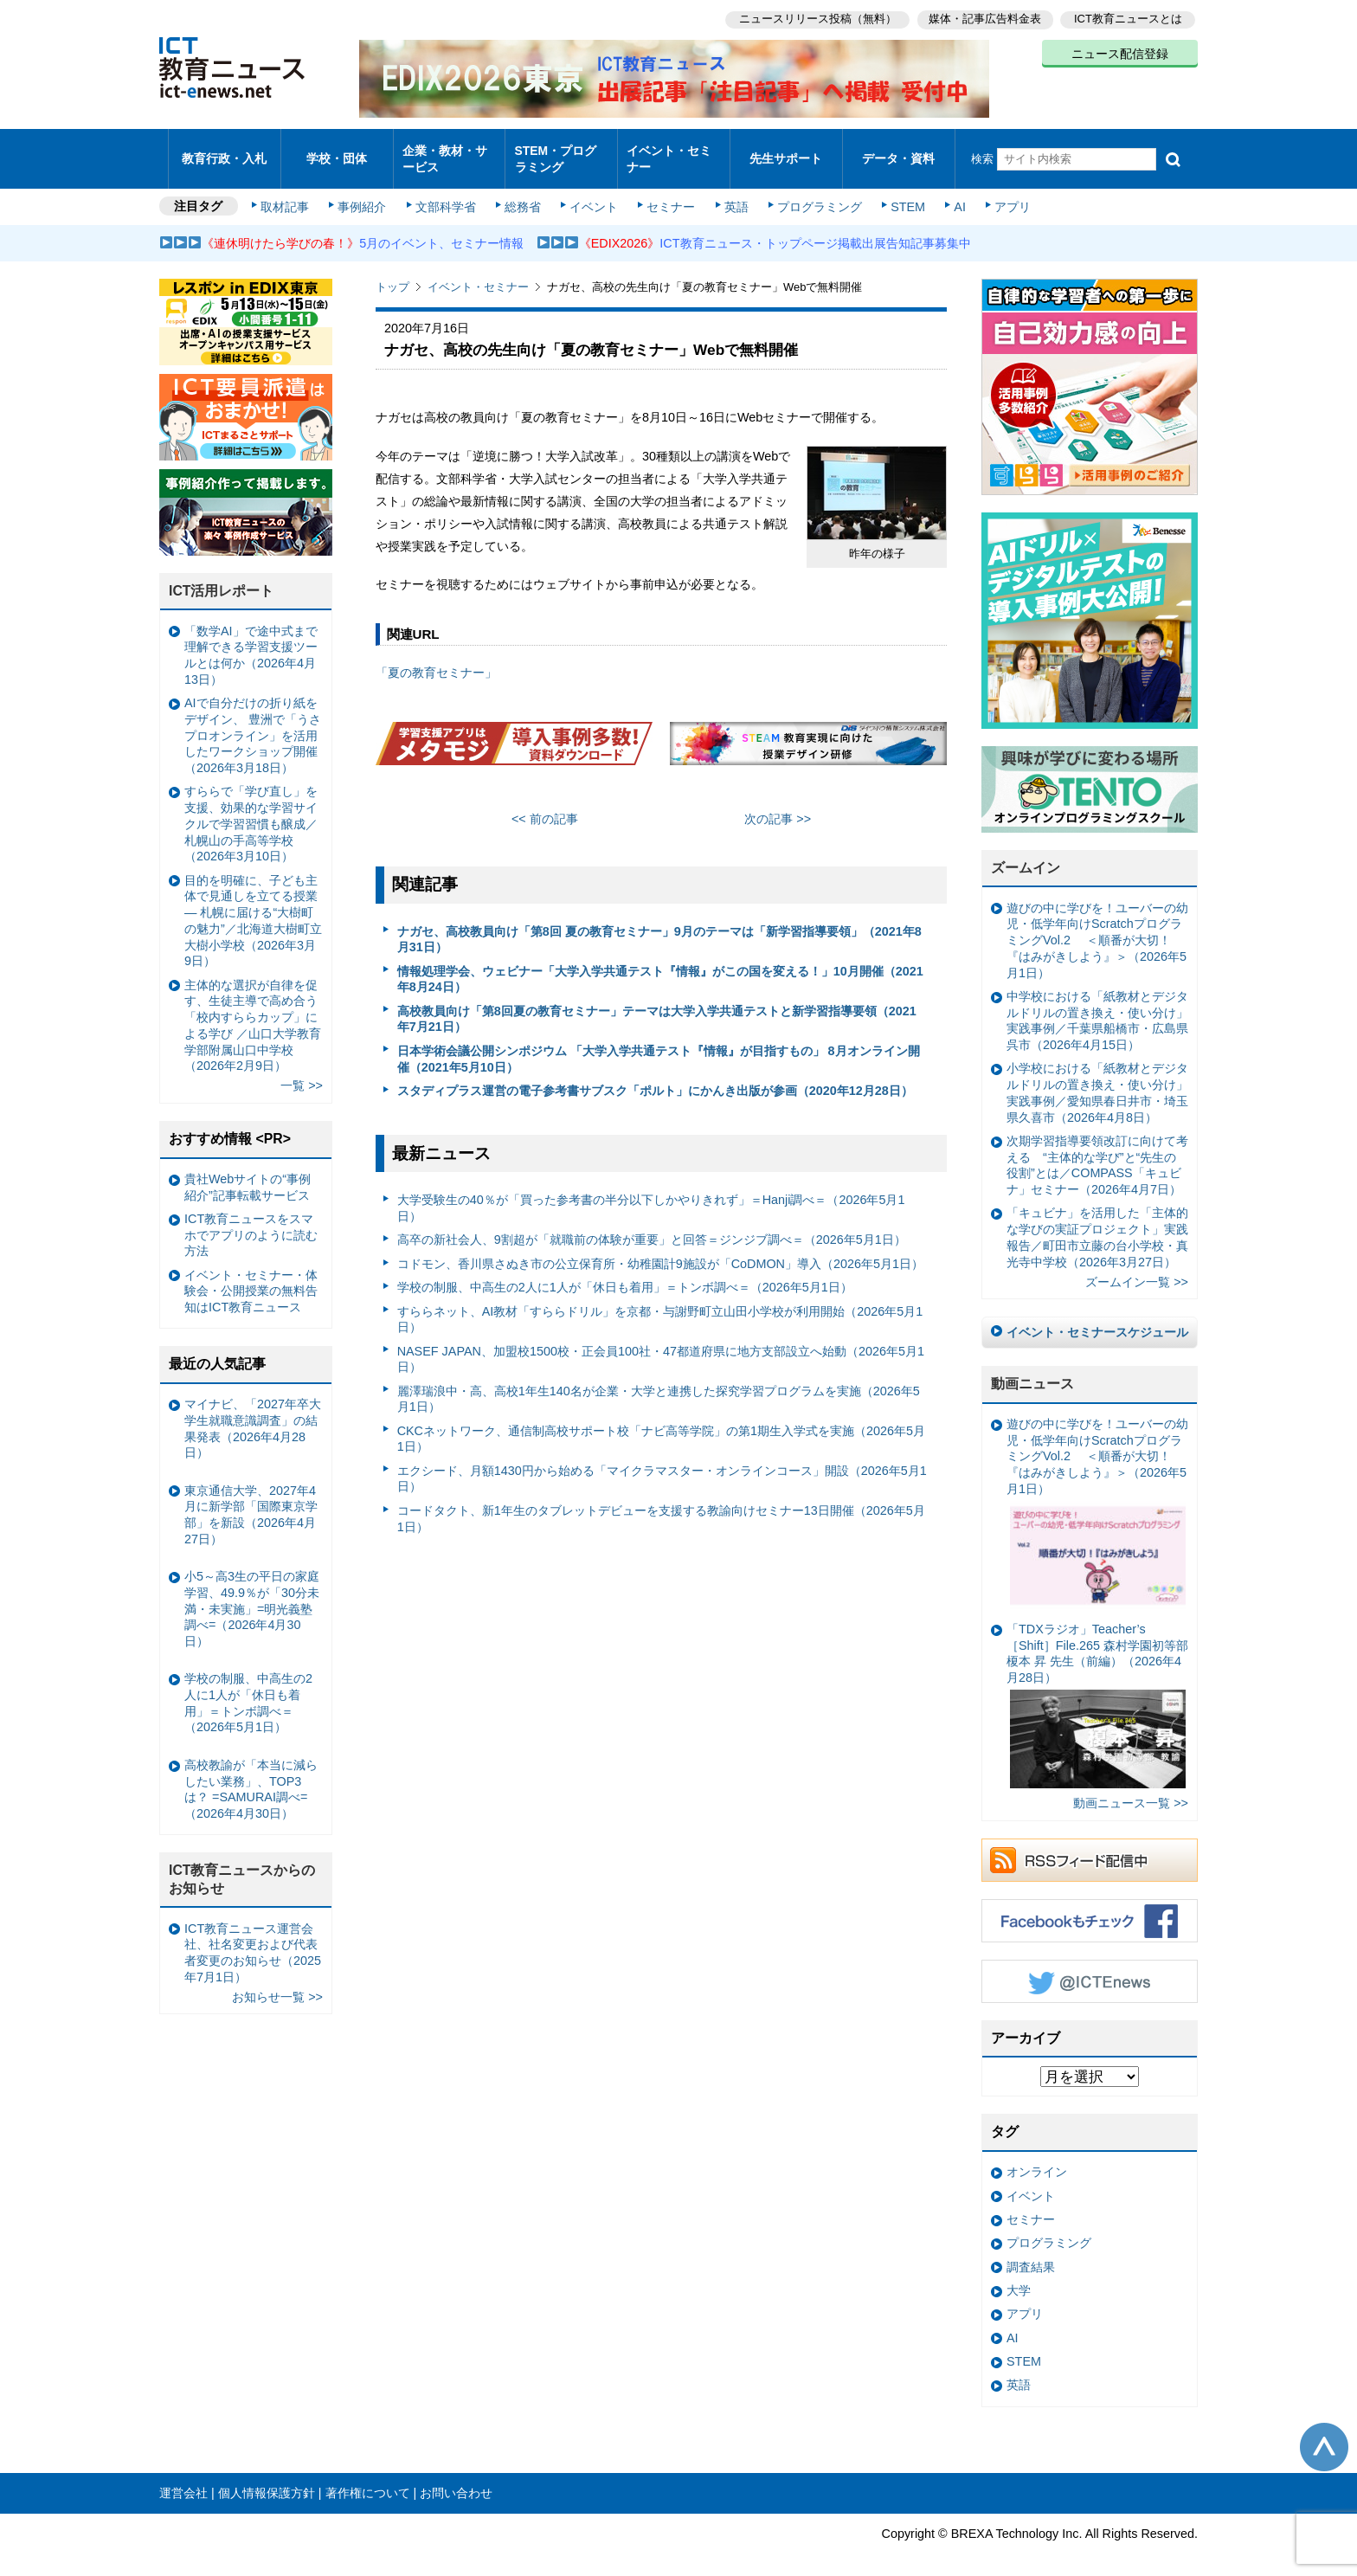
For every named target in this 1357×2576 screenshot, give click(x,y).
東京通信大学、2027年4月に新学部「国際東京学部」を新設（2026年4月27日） (251, 1499)
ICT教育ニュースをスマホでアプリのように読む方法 (251, 1220)
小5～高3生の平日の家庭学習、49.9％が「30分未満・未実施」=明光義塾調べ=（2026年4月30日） (251, 1594)
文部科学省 (446, 192)
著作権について (367, 2478)
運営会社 (183, 2478)
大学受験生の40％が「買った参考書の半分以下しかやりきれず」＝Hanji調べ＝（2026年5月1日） (651, 1193)
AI (951, 192)
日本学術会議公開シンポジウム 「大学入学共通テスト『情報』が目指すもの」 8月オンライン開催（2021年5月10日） (658, 1044)
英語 (732, 192)
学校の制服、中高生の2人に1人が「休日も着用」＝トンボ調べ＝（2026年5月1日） (624, 1272)
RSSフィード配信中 (1089, 1845)
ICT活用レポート (221, 576)
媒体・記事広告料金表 (983, 17)
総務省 (523, 192)
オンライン (1036, 2157)
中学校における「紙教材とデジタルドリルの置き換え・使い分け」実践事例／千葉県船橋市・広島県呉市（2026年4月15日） (1097, 1006)
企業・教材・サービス (444, 150)
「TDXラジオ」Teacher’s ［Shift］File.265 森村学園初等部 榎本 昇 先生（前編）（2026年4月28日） (1097, 1690)
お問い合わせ (456, 2478)
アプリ (1003, 192)
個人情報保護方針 (266, 2478)
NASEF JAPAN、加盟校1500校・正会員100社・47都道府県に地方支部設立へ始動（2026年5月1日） (660, 1344)
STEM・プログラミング (562, 150)
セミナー (668, 192)
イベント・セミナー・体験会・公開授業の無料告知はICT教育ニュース (251, 1276)
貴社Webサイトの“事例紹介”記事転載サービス (247, 1172)
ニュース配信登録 (1119, 52)
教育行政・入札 (224, 151)
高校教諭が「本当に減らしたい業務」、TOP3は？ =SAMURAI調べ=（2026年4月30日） (251, 1774)
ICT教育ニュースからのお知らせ (242, 1864)
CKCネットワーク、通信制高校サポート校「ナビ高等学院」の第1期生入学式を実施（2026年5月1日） (661, 1424)
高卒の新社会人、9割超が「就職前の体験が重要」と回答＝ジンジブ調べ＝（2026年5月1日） (651, 1225)
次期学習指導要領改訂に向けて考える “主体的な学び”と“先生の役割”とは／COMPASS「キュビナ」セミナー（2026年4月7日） (1097, 1150)
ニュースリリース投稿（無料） (813, 17)
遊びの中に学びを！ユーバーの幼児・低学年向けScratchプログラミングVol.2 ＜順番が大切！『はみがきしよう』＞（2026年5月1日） (1097, 925)
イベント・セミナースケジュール (1097, 1317)
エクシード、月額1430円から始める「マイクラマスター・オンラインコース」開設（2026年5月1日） (662, 1464)
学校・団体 (337, 151)
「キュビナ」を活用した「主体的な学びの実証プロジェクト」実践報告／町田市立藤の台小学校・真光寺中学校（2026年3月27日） (1097, 1222)
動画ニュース (1032, 1369)
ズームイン (1025, 853)
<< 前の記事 (544, 804)
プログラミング (813, 192)
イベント (593, 192)
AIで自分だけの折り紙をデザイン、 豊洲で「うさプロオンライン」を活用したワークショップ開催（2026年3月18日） (252, 720)
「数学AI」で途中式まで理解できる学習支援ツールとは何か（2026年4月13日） (251, 640)
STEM (901, 192)
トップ (392, 272)
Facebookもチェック (1089, 1906)
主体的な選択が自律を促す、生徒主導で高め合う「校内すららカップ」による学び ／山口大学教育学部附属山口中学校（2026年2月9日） (252, 1010)
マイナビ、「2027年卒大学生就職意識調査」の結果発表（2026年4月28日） (252, 1413)
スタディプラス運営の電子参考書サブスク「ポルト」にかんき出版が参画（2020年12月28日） (655, 1076)
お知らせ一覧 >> (277, 1982)
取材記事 (289, 192)
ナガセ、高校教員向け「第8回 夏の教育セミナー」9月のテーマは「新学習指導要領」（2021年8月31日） (659, 924)
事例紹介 (365, 192)
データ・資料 (898, 151)
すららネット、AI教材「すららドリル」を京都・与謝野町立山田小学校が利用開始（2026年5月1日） (660, 1304)
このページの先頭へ (1324, 2432)
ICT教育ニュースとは (1128, 17)
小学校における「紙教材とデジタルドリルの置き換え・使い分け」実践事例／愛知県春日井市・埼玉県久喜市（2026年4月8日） (1097, 1077)
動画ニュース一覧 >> (1130, 1788)
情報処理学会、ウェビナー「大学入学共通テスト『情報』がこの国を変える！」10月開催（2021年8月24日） (660, 965)
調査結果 (1030, 2252)
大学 (1018, 2276)
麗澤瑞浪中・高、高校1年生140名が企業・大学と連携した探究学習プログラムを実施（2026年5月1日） (658, 1383)
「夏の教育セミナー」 (436, 658)
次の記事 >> (777, 804)
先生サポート (786, 151)
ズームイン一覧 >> (1136, 1267)
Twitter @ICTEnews (1089, 1966)
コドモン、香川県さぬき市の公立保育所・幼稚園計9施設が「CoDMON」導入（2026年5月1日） (660, 1249)
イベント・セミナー (668, 150)
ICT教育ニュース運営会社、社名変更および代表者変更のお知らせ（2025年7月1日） (252, 1937)
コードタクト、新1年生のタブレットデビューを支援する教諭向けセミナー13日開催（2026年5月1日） (661, 1504)
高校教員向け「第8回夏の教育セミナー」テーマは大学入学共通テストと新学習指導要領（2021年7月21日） (656, 1004)
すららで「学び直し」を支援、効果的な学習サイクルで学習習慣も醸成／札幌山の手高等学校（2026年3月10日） (251, 809)
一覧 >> (301, 1071)
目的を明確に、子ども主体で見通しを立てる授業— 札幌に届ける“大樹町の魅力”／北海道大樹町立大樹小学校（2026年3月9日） (253, 906)
